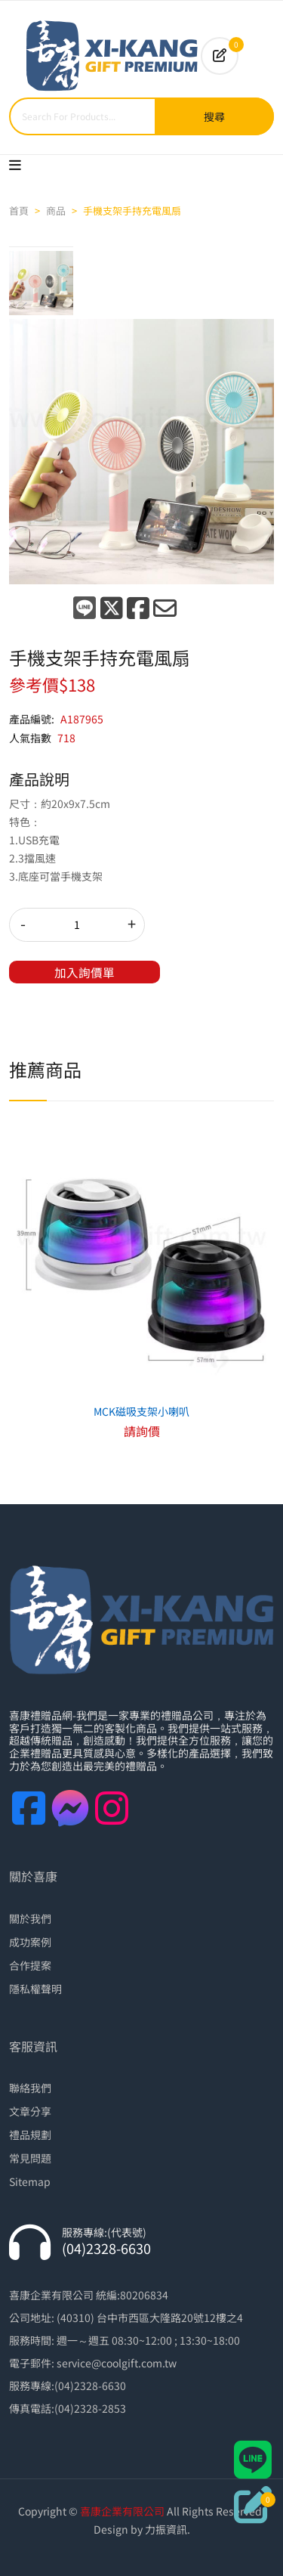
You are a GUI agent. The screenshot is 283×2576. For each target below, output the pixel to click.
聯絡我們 (30, 2087)
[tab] (41, 282)
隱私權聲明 (35, 1988)
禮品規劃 (30, 2134)
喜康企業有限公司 (122, 2511)
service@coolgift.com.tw (117, 2362)
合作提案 (30, 1965)
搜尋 (214, 116)
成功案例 (30, 1941)
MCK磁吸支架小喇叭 (141, 1411)
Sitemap (30, 2181)
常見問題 (30, 2158)
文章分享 (30, 2111)
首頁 (19, 210)
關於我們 (30, 1918)
